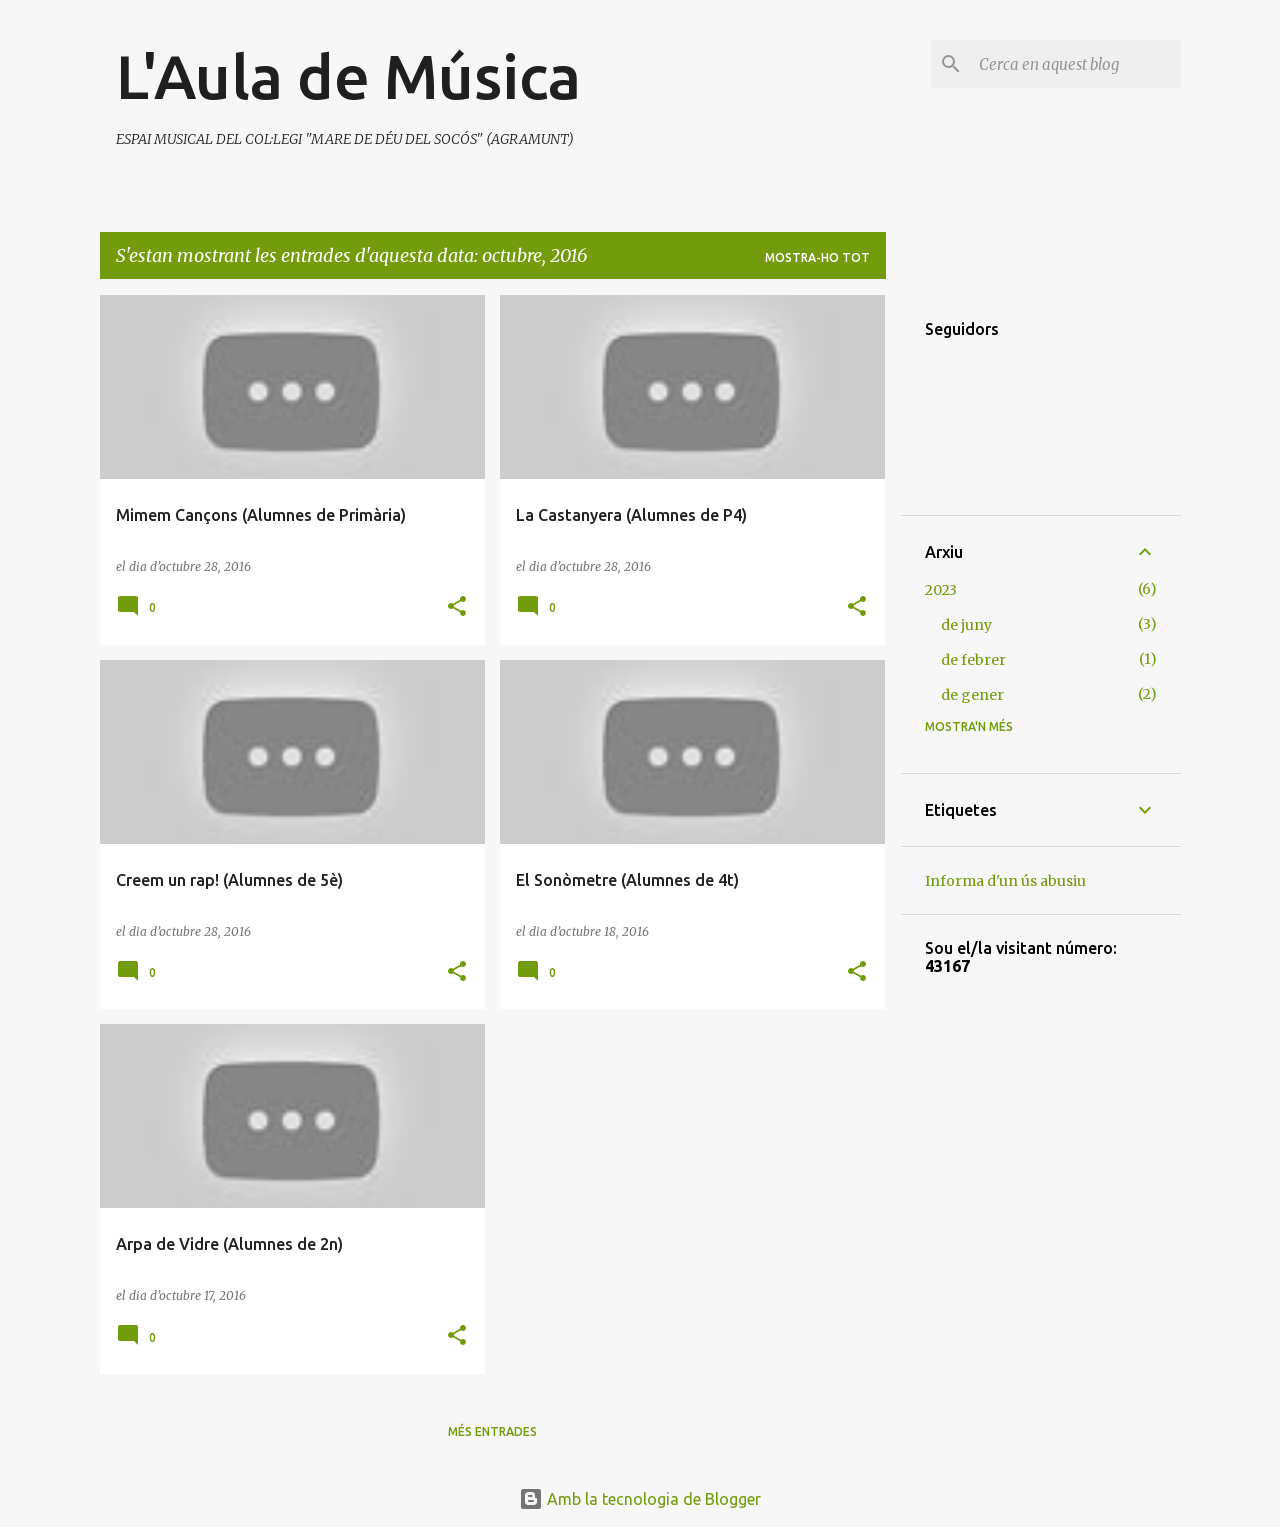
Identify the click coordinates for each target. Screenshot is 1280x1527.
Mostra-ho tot (817, 257)
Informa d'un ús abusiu (1005, 881)
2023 (941, 590)
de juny (966, 625)
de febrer (973, 660)
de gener (972, 695)
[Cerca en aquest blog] (1076, 64)
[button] (457, 607)
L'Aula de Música (348, 76)
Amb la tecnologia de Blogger (640, 1499)
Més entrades (492, 1431)
